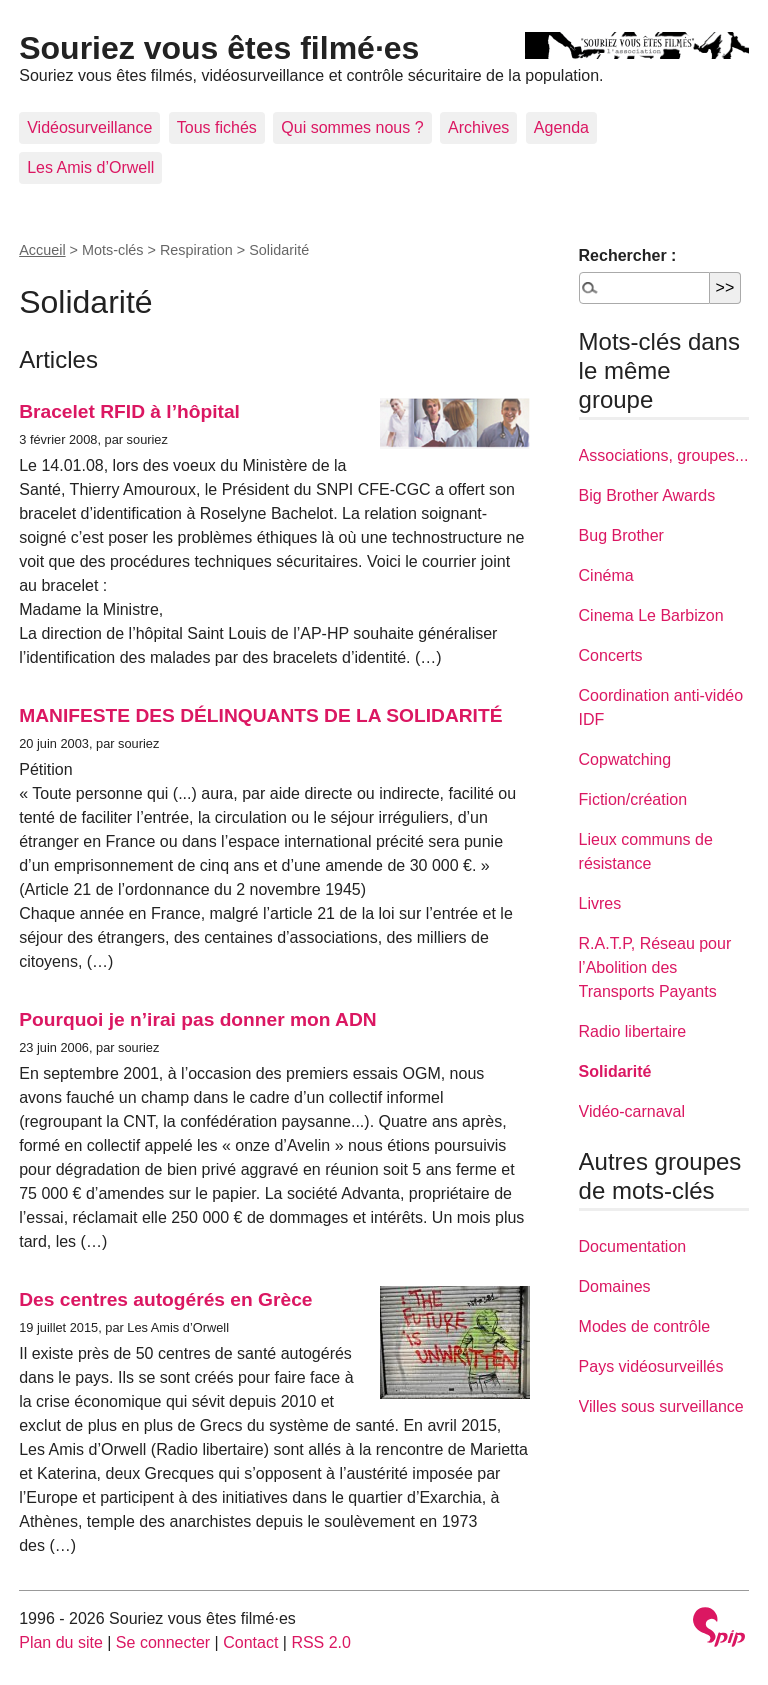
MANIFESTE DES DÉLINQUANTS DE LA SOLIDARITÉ (260, 715)
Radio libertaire (633, 1031)
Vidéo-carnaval (632, 1111)
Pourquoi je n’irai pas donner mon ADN (197, 1019)
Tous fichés (217, 127)
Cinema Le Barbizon (651, 615)
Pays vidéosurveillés (651, 1366)
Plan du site (61, 1642)
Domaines (615, 1286)
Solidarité (615, 1071)
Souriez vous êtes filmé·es (219, 48)
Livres (600, 903)
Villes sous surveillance (661, 1406)
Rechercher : (628, 255)
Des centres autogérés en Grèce (165, 1299)
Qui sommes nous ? (352, 127)
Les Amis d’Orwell (90, 167)
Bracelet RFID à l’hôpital (129, 411)
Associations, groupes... (664, 455)
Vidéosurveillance (89, 127)
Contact (250, 1642)
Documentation (633, 1246)
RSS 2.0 (321, 1642)
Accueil (42, 250)
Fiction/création (633, 799)
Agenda (561, 127)
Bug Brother (621, 535)
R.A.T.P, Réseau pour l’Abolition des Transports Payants (655, 967)
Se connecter (163, 1642)
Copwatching (625, 759)
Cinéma (606, 575)
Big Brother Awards (647, 495)
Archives (478, 127)
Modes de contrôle (645, 1326)
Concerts (611, 655)
